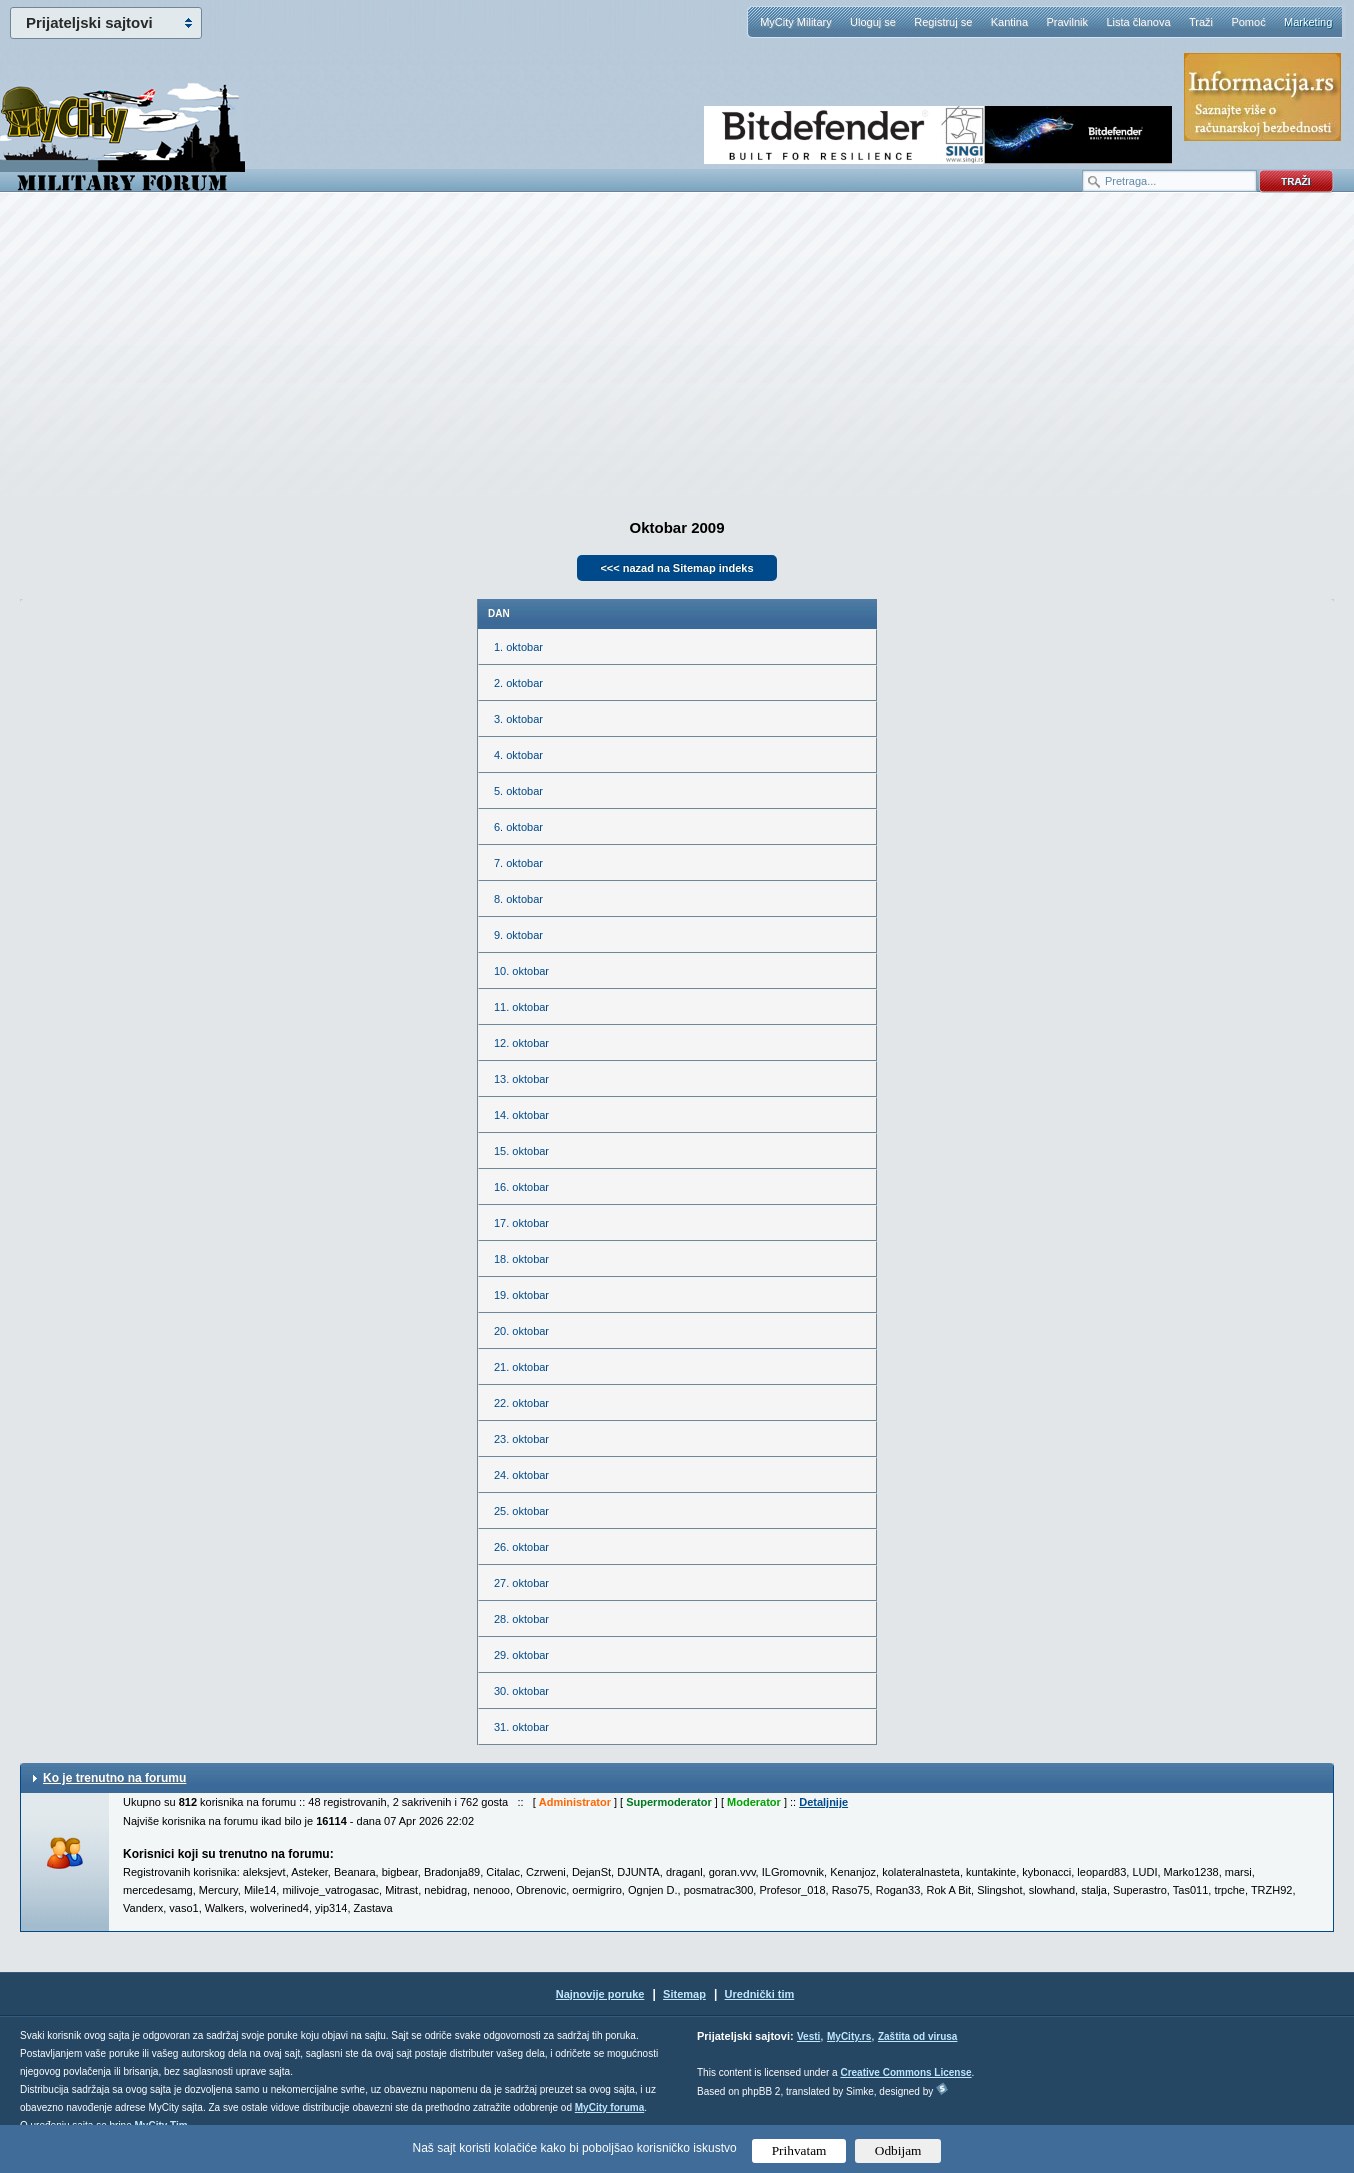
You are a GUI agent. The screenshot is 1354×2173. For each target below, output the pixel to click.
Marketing (1308, 22)
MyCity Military (796, 22)
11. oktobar (521, 1007)
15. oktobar (521, 1151)
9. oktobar (518, 935)
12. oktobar (521, 1043)
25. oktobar (521, 1511)
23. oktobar (521, 1439)
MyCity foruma (609, 2107)
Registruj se (943, 22)
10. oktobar (521, 971)
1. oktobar (518, 647)
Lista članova (1138, 22)
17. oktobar (521, 1223)
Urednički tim (760, 1994)
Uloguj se (873, 22)
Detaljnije (823, 1802)
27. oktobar (521, 1583)
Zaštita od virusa (917, 2036)
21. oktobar (521, 1367)
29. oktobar (521, 1655)
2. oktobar (518, 683)
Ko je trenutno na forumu (114, 1778)
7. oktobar (518, 863)
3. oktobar (518, 719)
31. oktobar (521, 1727)
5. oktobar (518, 791)
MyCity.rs (849, 2036)
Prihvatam (799, 2150)
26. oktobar (521, 1547)
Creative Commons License (905, 2072)
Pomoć (1248, 22)
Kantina (1009, 22)
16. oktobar (521, 1187)
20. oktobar (521, 1331)
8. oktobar (518, 899)
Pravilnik (1067, 22)
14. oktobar (521, 1115)
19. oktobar (521, 1295)
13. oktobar (521, 1079)
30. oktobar (521, 1691)
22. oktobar (521, 1403)
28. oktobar (521, 1619)
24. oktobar (521, 1475)
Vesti (808, 2036)
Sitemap (684, 1994)
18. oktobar (521, 1259)
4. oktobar (518, 755)
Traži (1201, 22)
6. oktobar (518, 827)
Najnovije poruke (600, 1994)
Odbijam (898, 2150)
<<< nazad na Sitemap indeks (676, 568)
